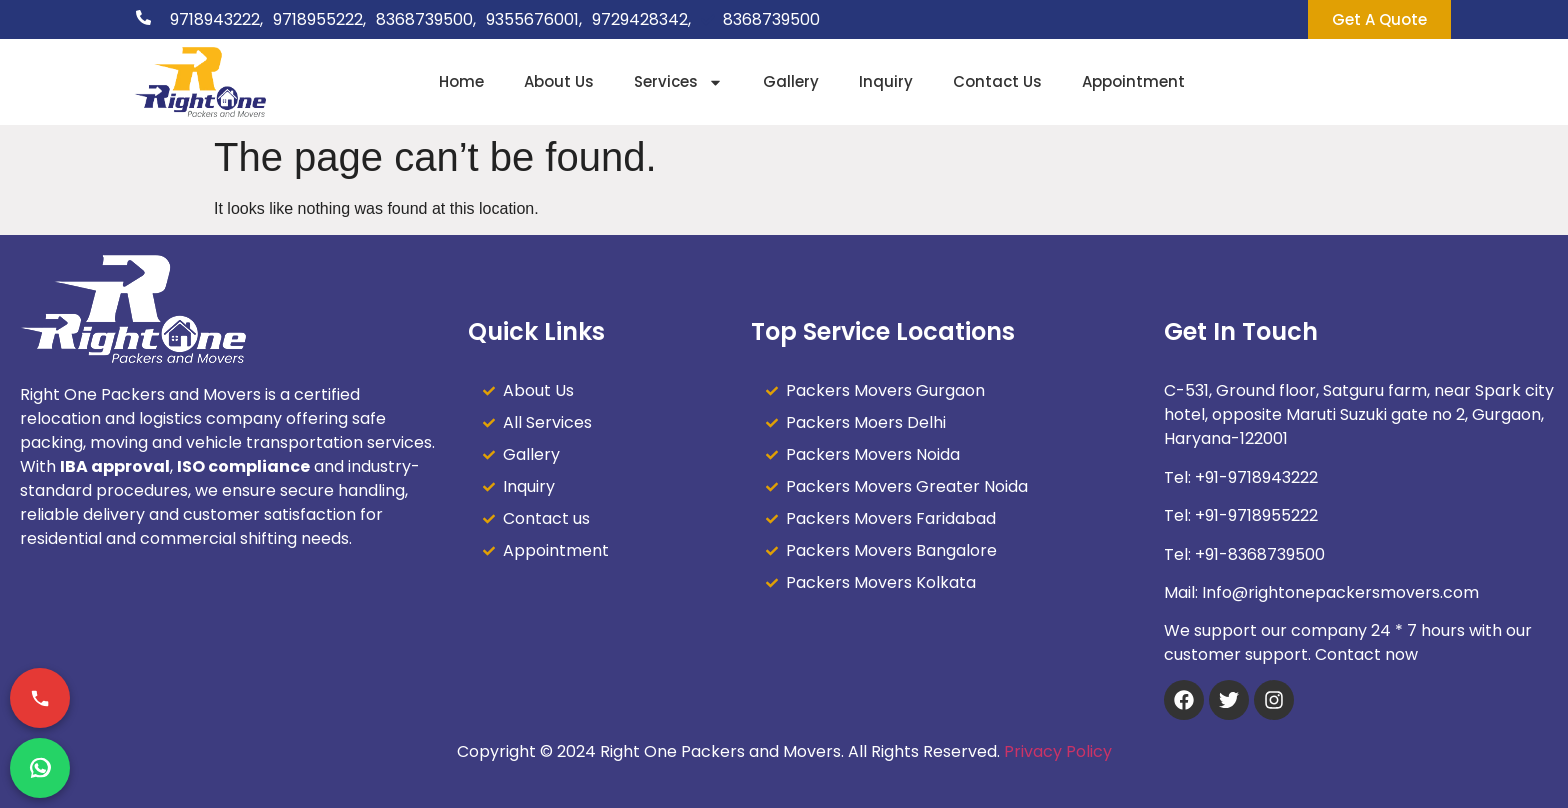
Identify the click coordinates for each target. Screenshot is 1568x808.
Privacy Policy (1058, 751)
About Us (559, 81)
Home (461, 81)
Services (678, 82)
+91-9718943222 (1256, 477)
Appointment (1133, 81)
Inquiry (886, 81)
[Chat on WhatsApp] (40, 768)
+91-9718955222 (1256, 515)
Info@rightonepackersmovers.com (1340, 592)
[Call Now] (40, 698)
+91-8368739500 (1260, 554)
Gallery (791, 81)
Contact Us (997, 81)
